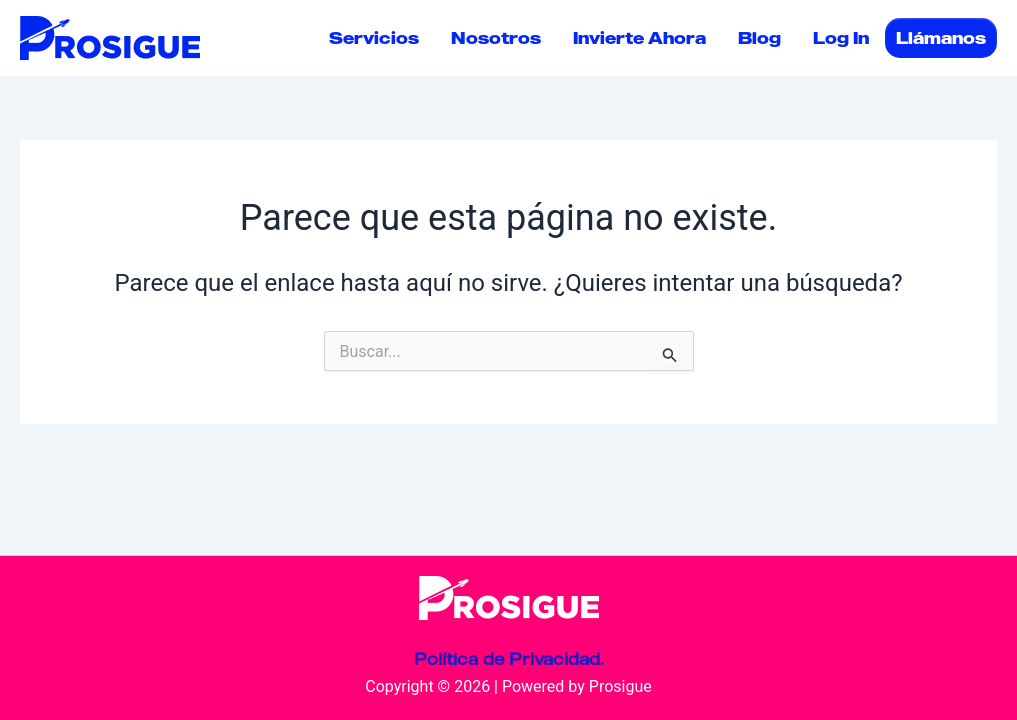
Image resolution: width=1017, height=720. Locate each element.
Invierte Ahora (639, 38)
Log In (841, 38)
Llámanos (941, 38)
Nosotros (496, 38)
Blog (759, 38)
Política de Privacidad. (508, 659)
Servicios (374, 38)
